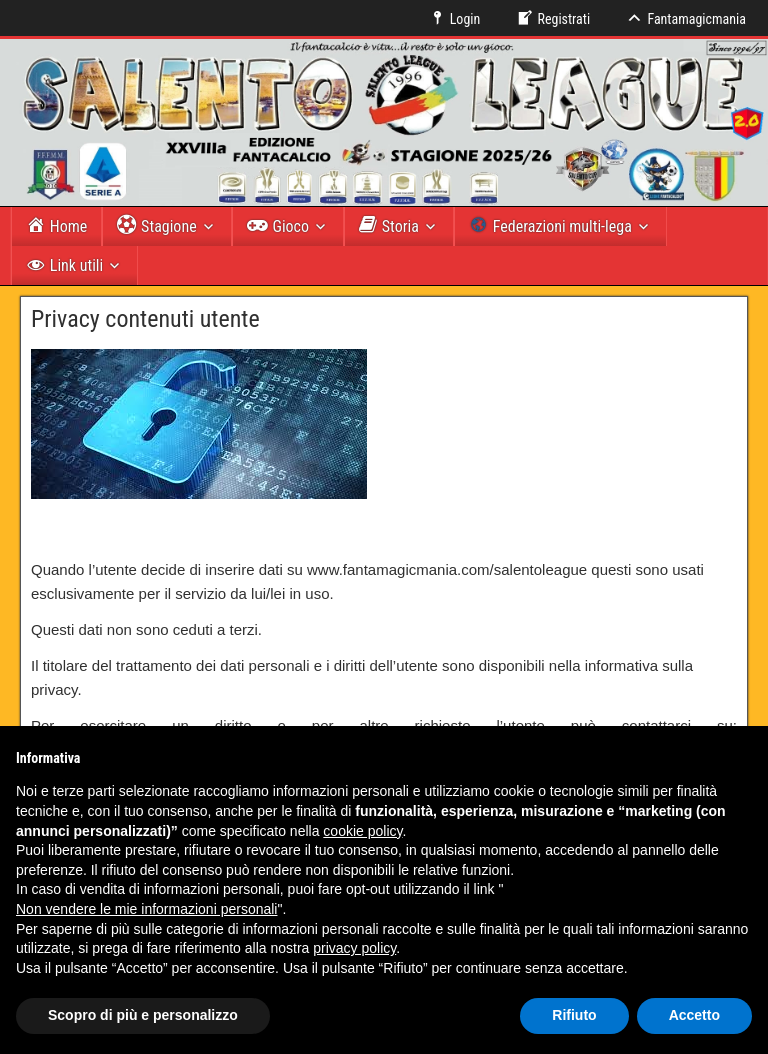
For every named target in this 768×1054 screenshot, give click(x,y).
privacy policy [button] (354, 948)
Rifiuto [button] (574, 1015)
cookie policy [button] (362, 831)
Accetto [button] (694, 1015)
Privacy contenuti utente (145, 319)
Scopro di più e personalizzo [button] (143, 1015)
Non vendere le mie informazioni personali (146, 909)
